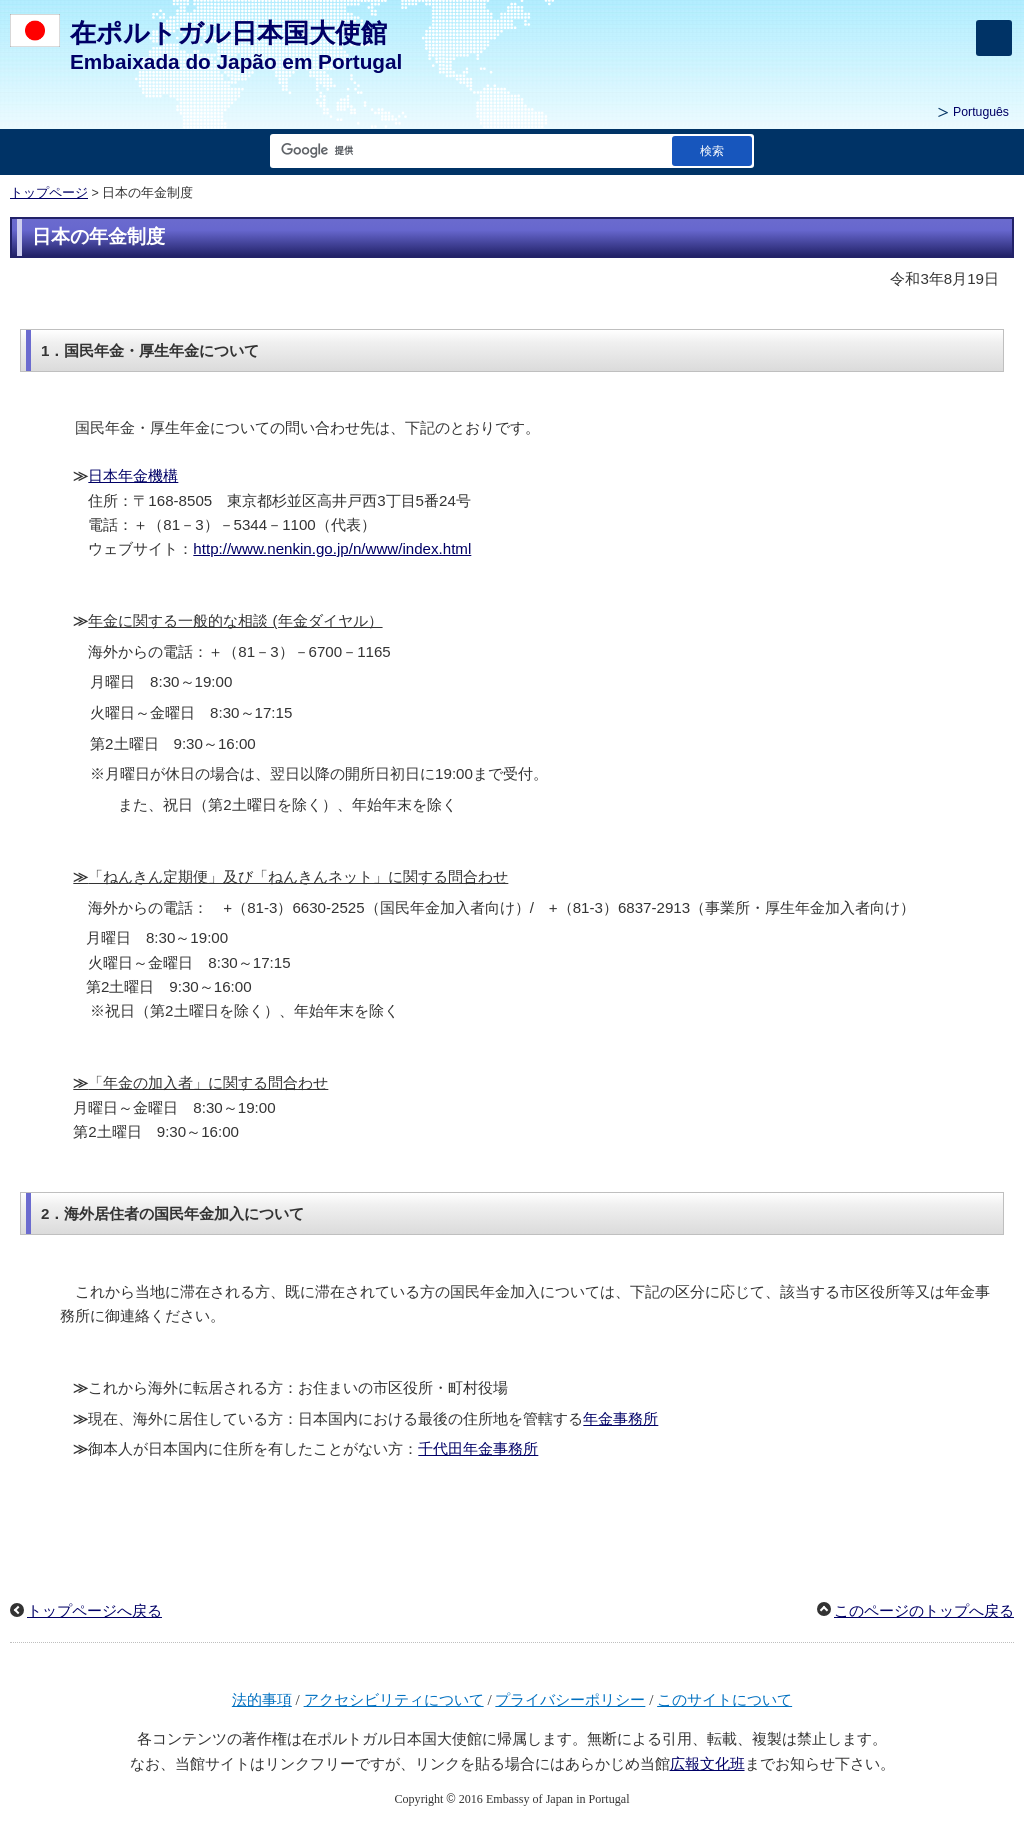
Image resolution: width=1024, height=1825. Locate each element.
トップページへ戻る (94, 1610)
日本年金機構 (133, 475)
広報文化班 (707, 1764)
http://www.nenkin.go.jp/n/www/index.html (332, 548)
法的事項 (262, 1700)
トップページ (49, 193)
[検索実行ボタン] (712, 150)
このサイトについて (724, 1700)
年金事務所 (620, 1418)
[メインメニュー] (994, 38)
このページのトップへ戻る (924, 1610)
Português (981, 112)
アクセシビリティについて (394, 1700)
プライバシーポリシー (570, 1700)
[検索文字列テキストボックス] (467, 150)
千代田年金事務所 (478, 1448)
